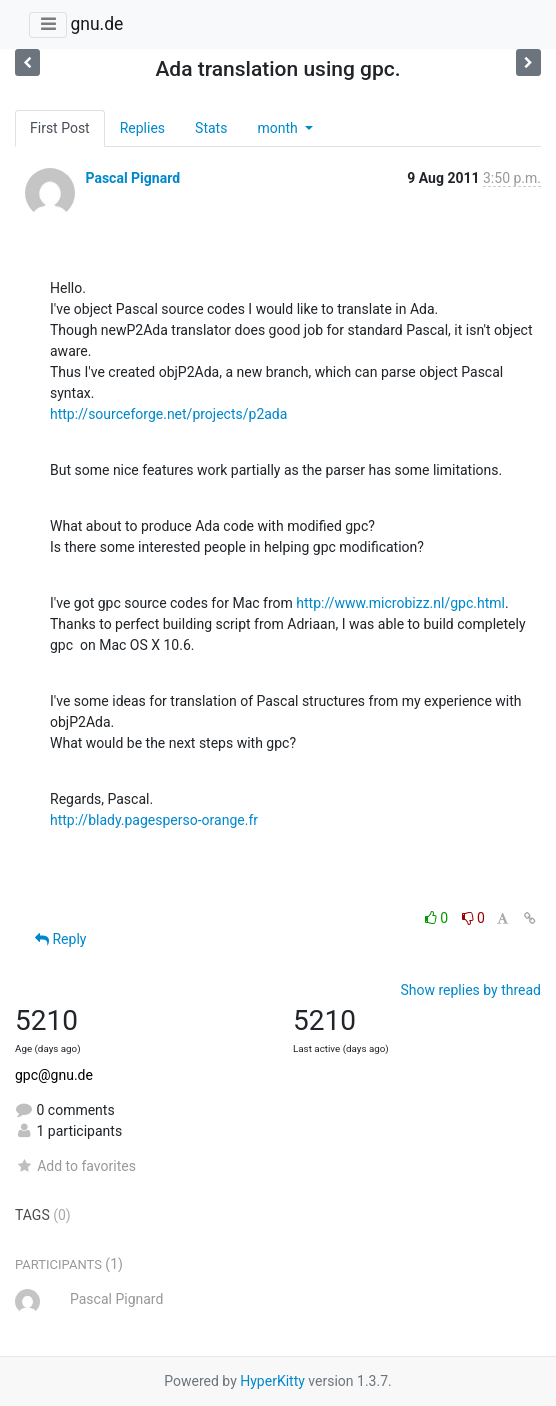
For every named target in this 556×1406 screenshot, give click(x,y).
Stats (211, 128)
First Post (60, 128)
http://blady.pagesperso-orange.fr (154, 820)
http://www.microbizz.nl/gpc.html (400, 603)
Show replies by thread (470, 990)
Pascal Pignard (132, 178)
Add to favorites (75, 1166)
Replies (142, 128)
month (279, 128)
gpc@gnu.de (54, 1075)
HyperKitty (272, 1381)
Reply (60, 939)
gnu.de (96, 24)
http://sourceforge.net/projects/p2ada (168, 414)
